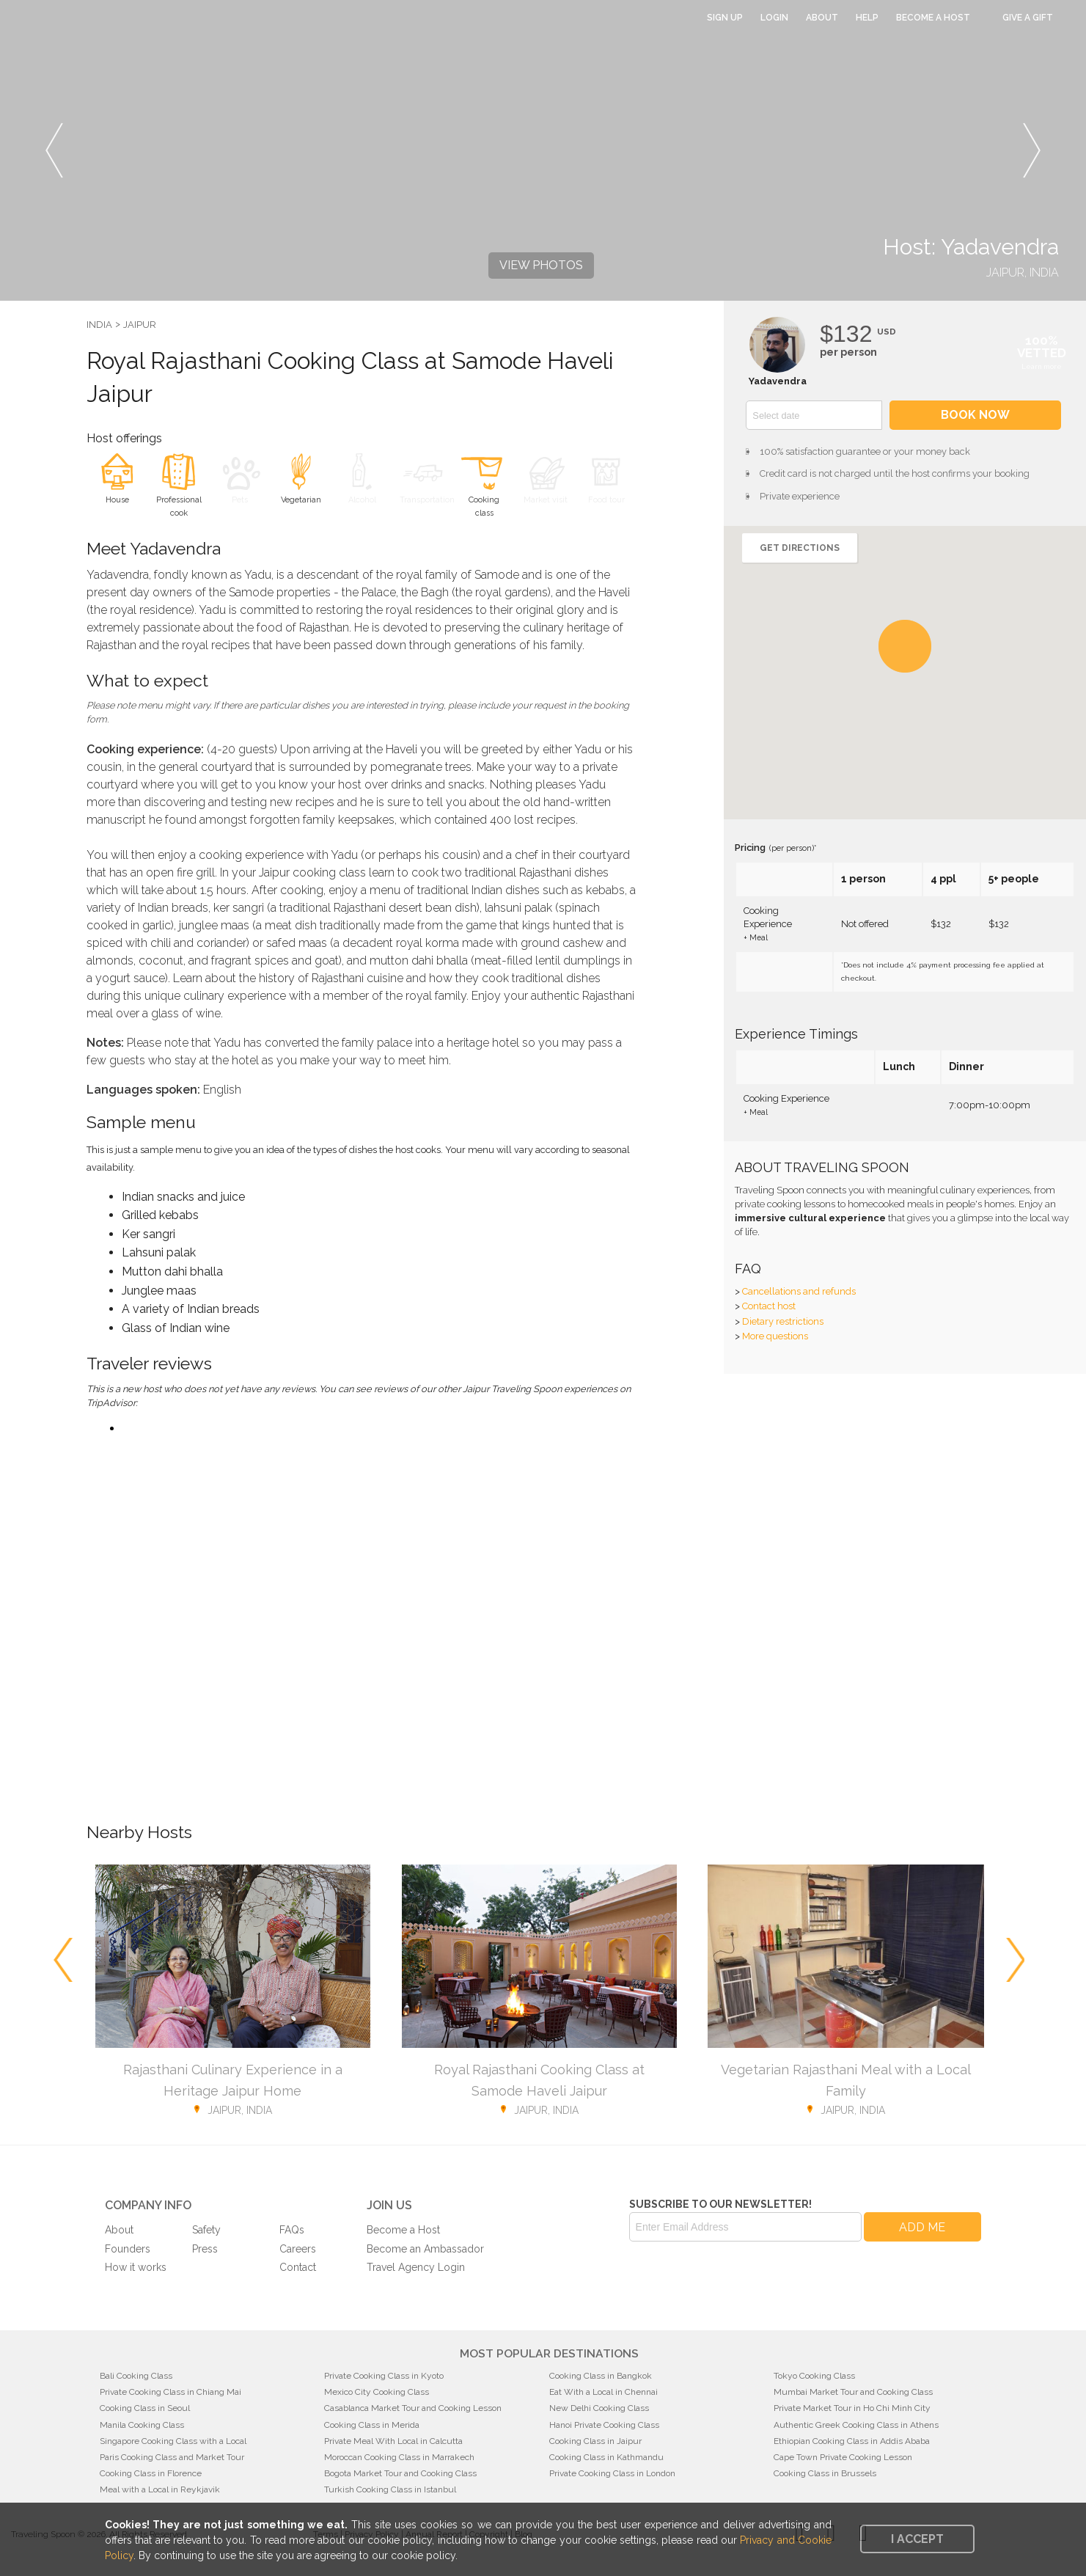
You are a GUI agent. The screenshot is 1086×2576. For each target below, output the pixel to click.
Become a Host (933, 17)
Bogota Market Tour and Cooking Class (400, 2473)
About (822, 17)
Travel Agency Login (416, 2267)
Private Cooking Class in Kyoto (384, 2376)
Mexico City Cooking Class (376, 2392)
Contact (297, 2267)
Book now (975, 415)
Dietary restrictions (782, 1321)
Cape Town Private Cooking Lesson (843, 2457)
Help (867, 17)
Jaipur (139, 324)
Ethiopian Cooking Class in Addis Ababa (852, 2441)
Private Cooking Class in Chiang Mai (170, 2392)
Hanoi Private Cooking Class (604, 2425)
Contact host (769, 1305)
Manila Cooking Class (142, 2425)
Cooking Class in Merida (371, 2425)
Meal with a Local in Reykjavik (160, 2489)
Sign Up (725, 17)
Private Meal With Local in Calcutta (393, 2441)
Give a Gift (1027, 17)
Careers (297, 2249)
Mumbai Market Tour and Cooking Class (853, 2392)
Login (774, 17)
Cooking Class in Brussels (825, 2473)
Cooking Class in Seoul (145, 2408)
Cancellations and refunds (799, 1291)
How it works (135, 2267)
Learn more (1041, 366)
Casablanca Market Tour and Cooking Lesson (413, 2408)
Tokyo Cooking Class (814, 2376)
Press (205, 2249)
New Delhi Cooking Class (599, 2408)
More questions (775, 1336)
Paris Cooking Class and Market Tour (172, 2457)
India (99, 324)
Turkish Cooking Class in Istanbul (390, 2489)
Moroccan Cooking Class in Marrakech (399, 2457)
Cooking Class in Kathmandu (606, 2457)
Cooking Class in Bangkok (600, 2376)
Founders (127, 2249)
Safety (206, 2230)
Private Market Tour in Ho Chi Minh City (852, 2408)
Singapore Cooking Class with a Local (173, 2441)
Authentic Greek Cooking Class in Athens (856, 2425)
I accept (917, 2539)
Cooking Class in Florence (151, 2473)
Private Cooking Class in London (612, 2473)
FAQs (291, 2230)
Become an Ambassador (425, 2249)
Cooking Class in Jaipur (595, 2441)
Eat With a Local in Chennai (603, 2392)
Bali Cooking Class (136, 2376)
